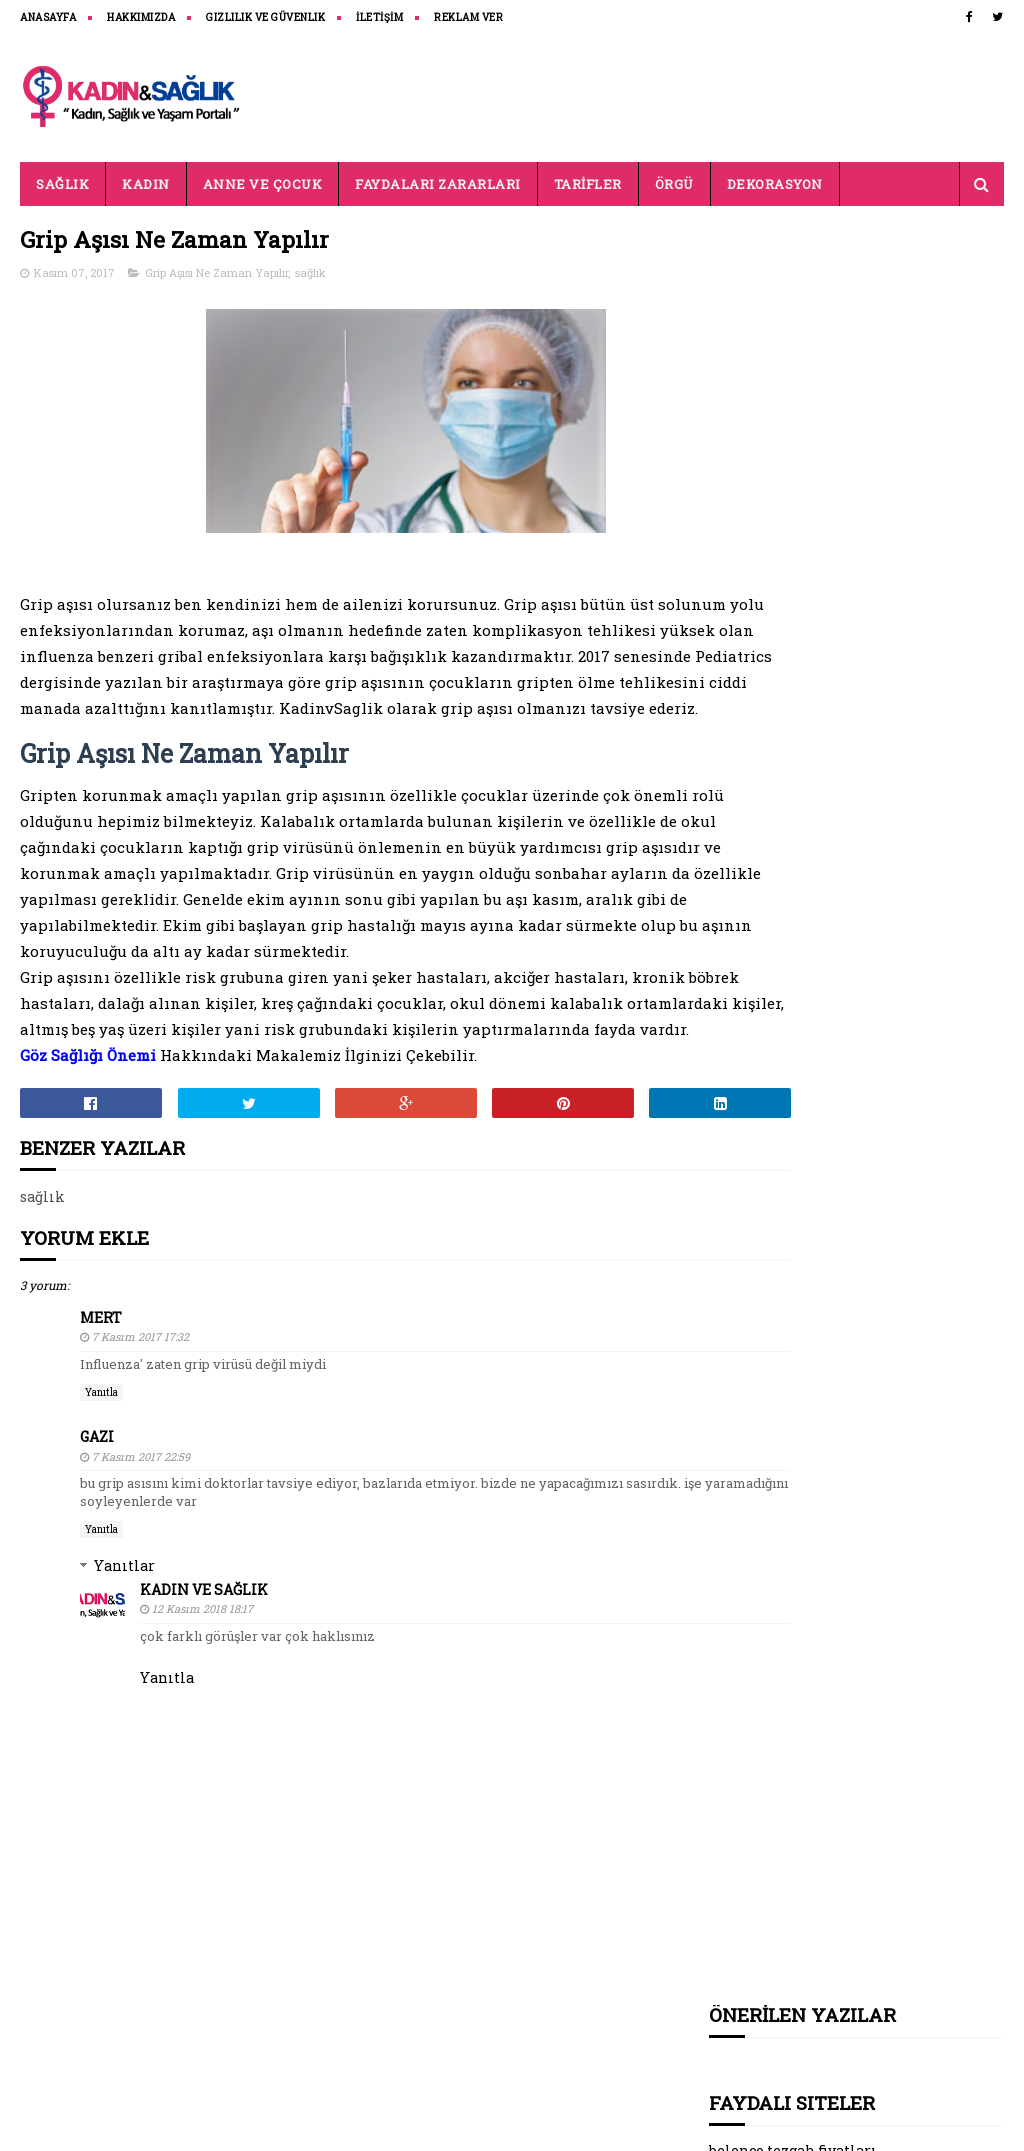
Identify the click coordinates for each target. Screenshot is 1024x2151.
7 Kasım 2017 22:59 (141, 1536)
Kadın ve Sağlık (204, 1669)
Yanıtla (101, 1472)
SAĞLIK (62, 184)
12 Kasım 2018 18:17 (202, 1688)
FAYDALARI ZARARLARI (438, 184)
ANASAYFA (48, 17)
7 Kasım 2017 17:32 (140, 1417)
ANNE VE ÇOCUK (263, 184)
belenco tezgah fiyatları (793, 366)
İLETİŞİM (379, 17)
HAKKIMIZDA (141, 17)
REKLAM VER (468, 17)
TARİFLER (588, 184)
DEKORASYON (775, 184)
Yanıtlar (124, 1645)
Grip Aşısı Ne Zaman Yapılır (216, 274)
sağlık (310, 274)
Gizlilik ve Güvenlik (265, 17)
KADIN (146, 184)
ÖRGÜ (674, 184)
